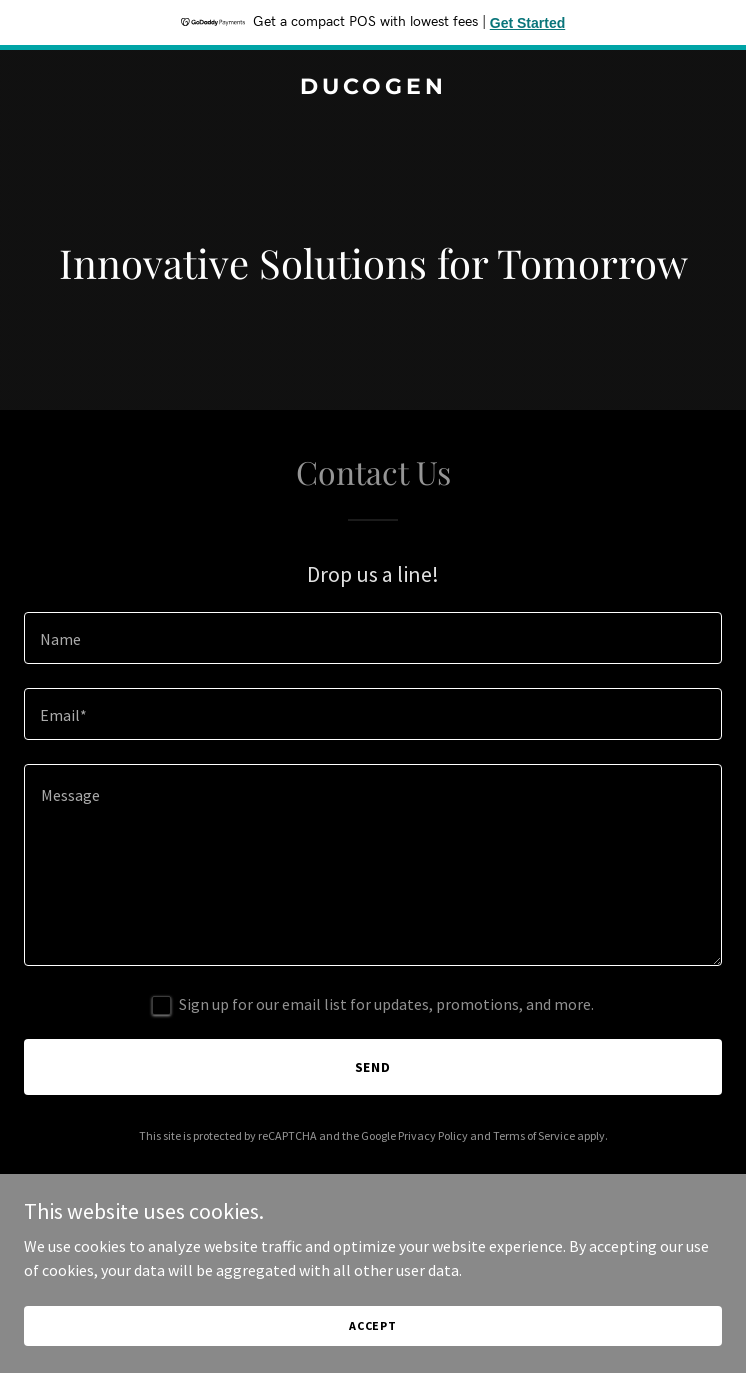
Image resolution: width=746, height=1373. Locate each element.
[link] (373, 88)
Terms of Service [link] (534, 1135)
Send (373, 1067)
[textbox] (373, 638)
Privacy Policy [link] (433, 1135)
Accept (373, 1325)
